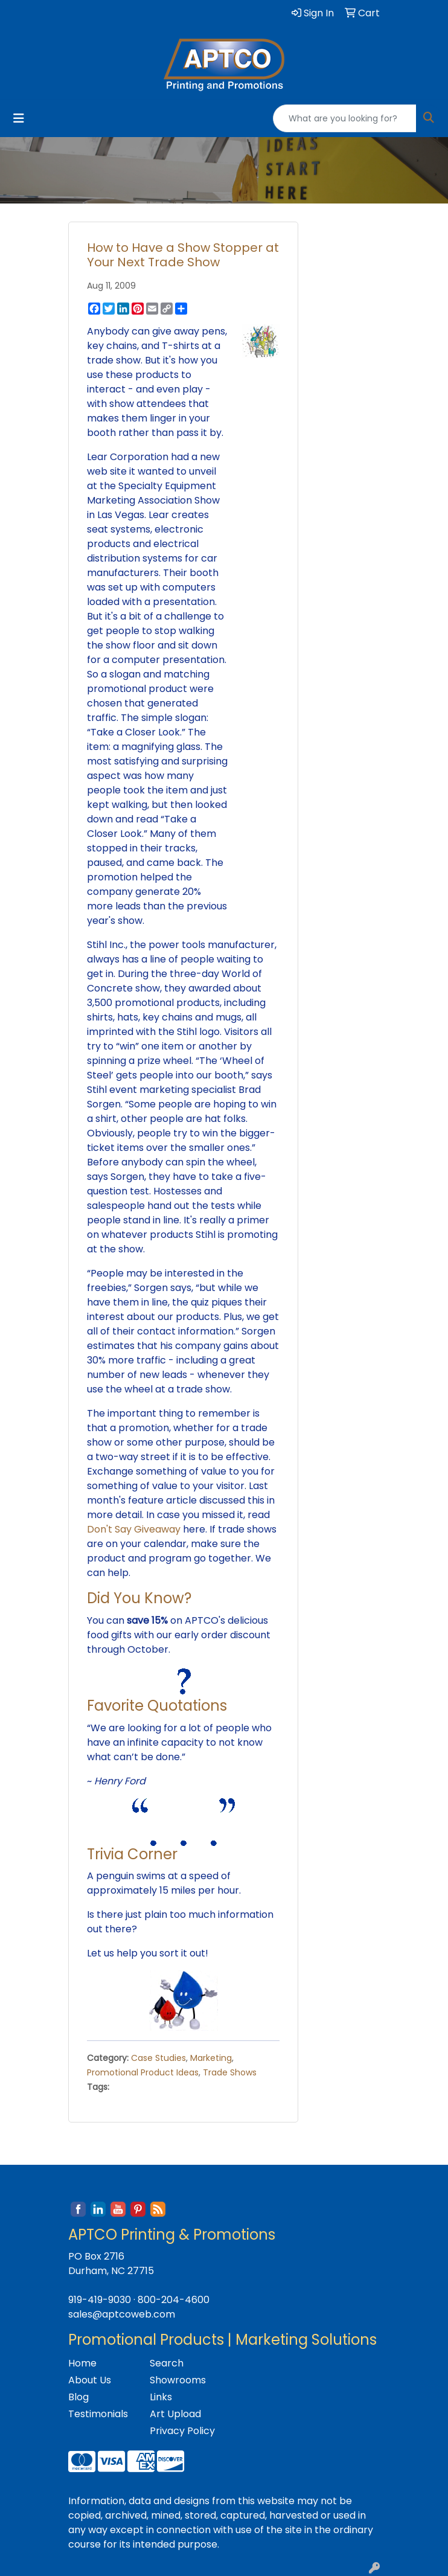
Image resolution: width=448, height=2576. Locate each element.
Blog (78, 2397)
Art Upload (175, 2414)
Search (167, 2363)
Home (82, 2363)
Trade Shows (230, 2072)
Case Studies (158, 2058)
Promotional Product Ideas (143, 2072)
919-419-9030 (99, 2300)
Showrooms (178, 2380)
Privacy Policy (182, 2431)
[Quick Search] (345, 118)
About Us (89, 2380)
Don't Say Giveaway (134, 1529)
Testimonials (98, 2414)
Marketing (211, 2058)
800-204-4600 (174, 2300)
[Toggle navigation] (18, 118)
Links (161, 2397)
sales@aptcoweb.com (121, 2314)
